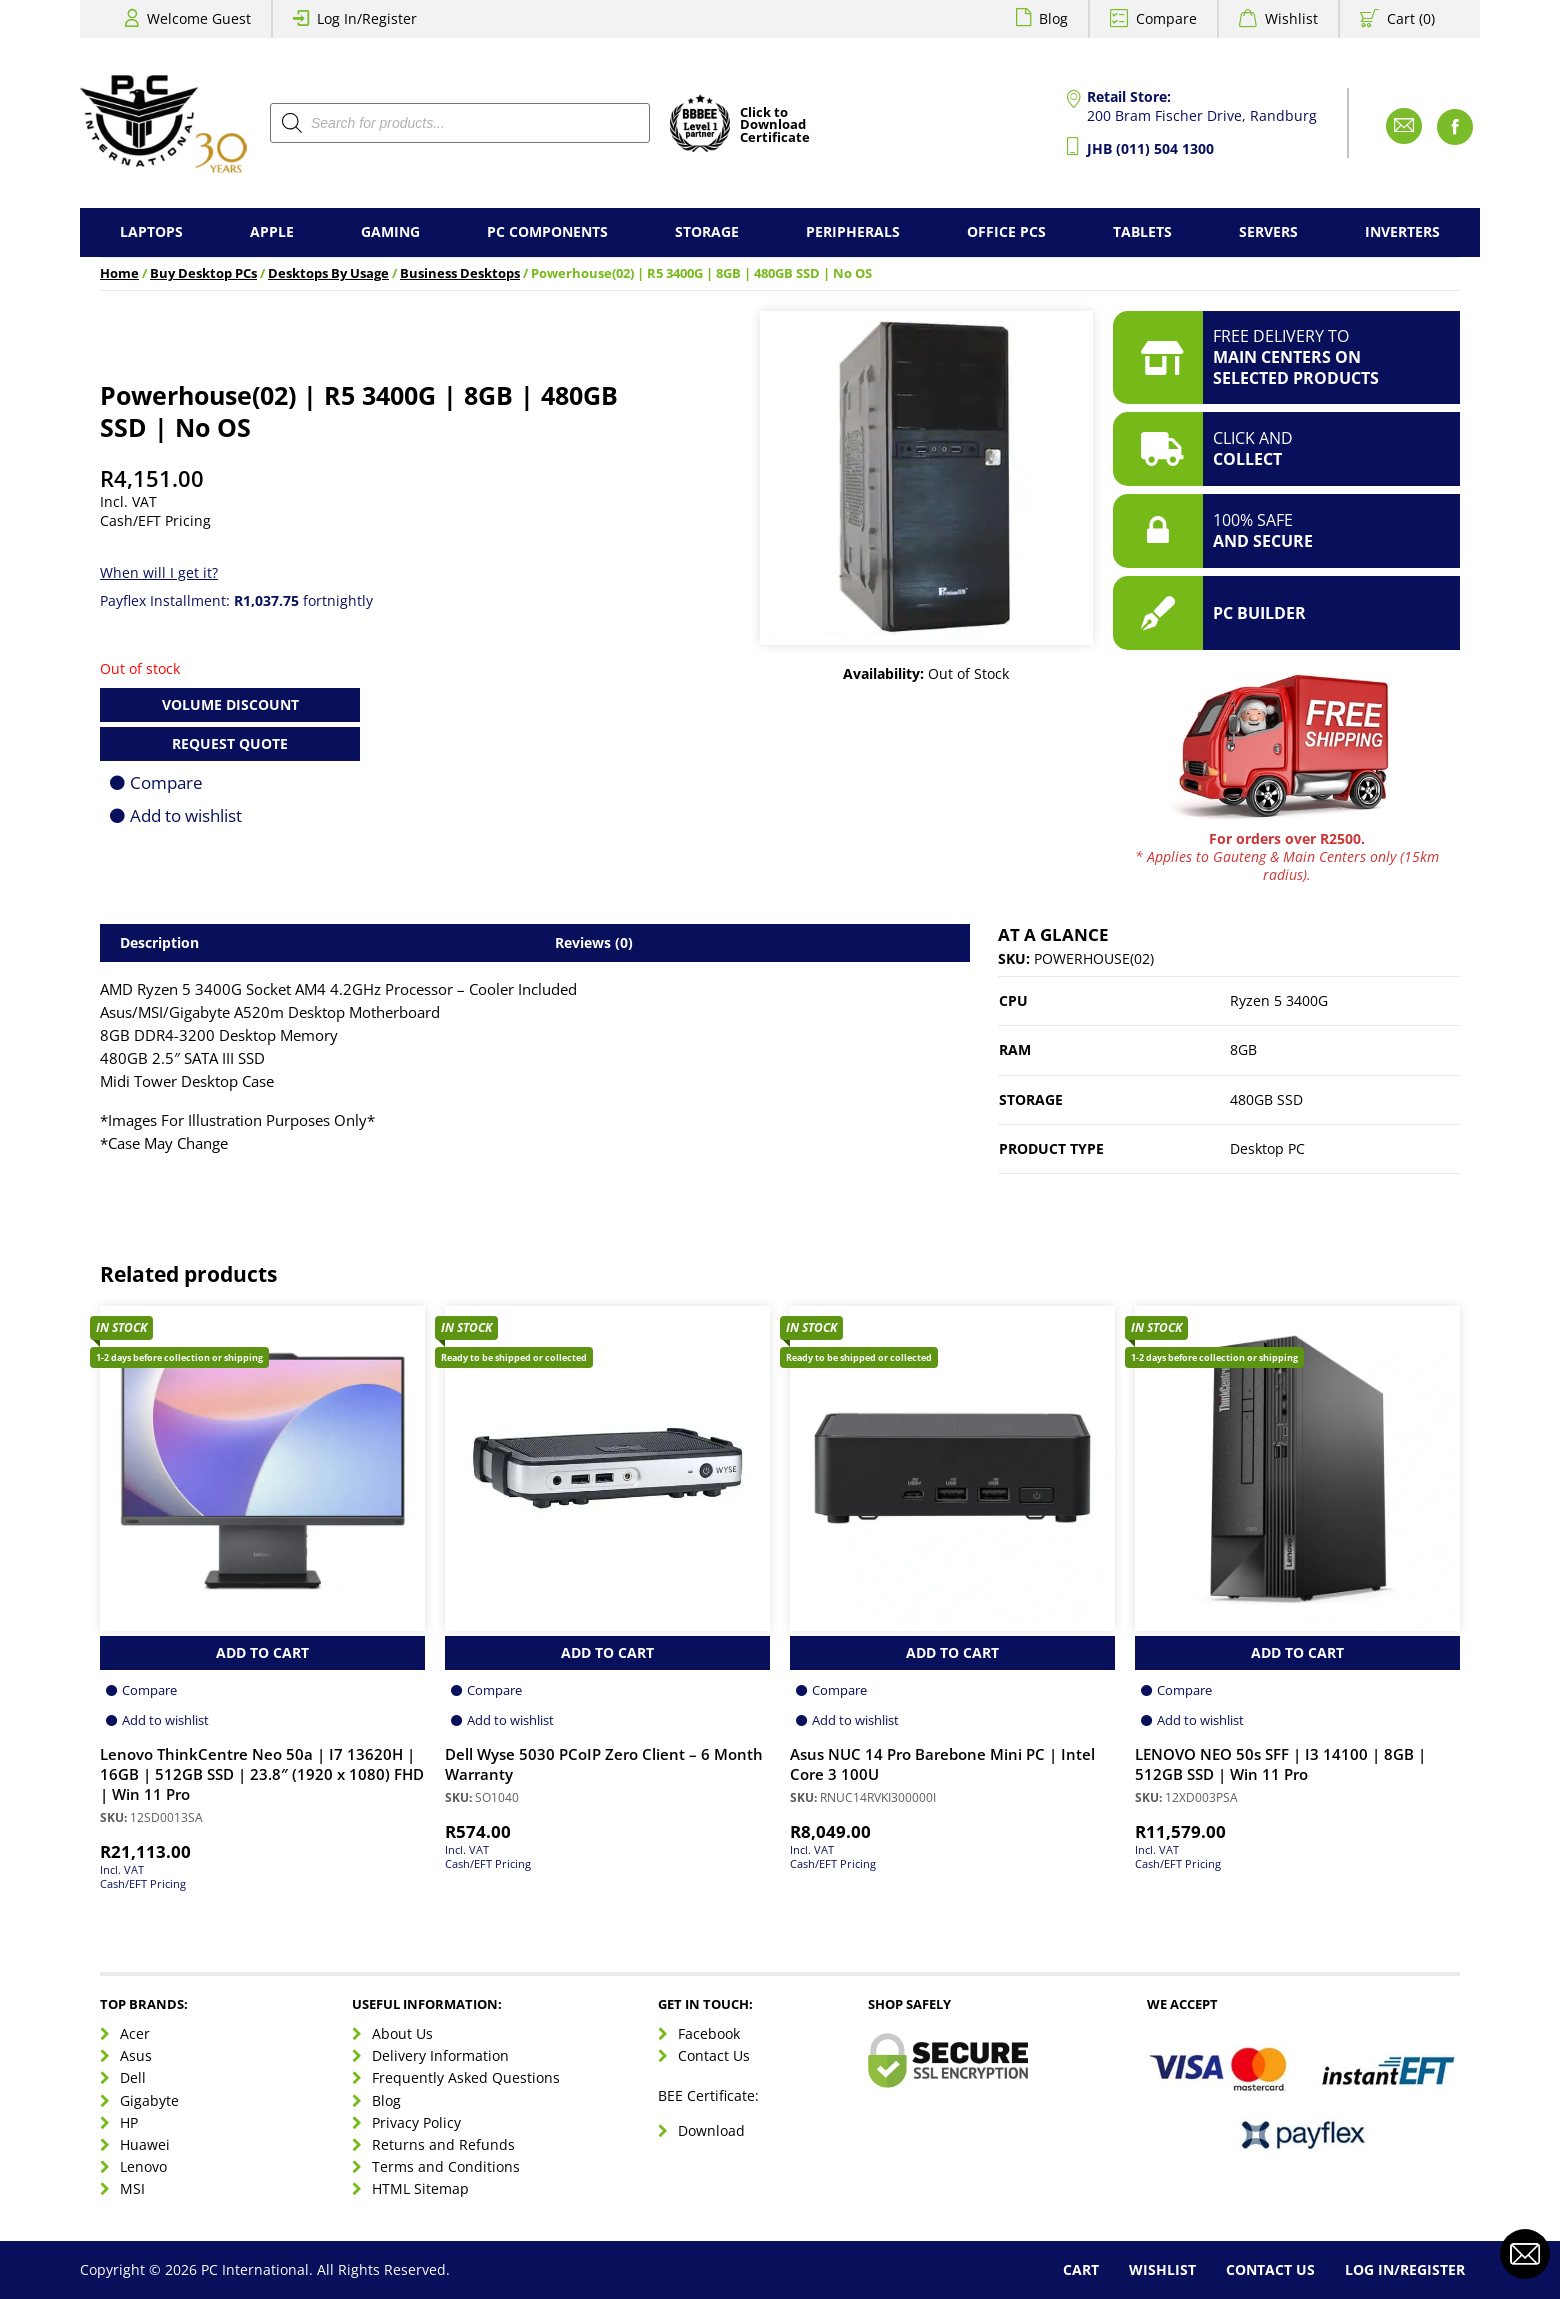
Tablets (1142, 231)
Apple (272, 231)
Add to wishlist (186, 815)
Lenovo (143, 2166)
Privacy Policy (416, 2122)
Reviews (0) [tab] (594, 942)
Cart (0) (1411, 18)
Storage (707, 231)
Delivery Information (440, 2055)
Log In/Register (367, 18)
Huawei (145, 2144)
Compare (1166, 18)
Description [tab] (159, 942)
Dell (133, 2077)
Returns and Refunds (443, 2144)
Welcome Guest (199, 18)
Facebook (709, 2033)
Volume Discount (230, 704)
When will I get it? (159, 572)
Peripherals (853, 231)
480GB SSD (1266, 1099)
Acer (135, 2033)
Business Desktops (460, 273)
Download (711, 2130)
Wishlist (1291, 18)
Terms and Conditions (446, 2166)
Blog (1053, 18)
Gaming (390, 231)
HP (129, 2122)
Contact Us (714, 2055)
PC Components (547, 231)
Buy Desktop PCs (203, 273)
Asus (136, 2055)
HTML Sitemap (420, 2188)
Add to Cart (262, 1652)
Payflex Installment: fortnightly (236, 600)
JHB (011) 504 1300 (1150, 148)
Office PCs (1006, 231)
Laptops (151, 231)
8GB (1243, 1049)
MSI (132, 2188)
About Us (402, 2033)
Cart (1081, 2269)
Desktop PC (1267, 1148)
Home (119, 273)
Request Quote (230, 743)
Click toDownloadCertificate (775, 126)
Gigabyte (149, 2100)
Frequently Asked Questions (466, 2077)
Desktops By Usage (328, 273)
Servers (1268, 231)
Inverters (1402, 231)
